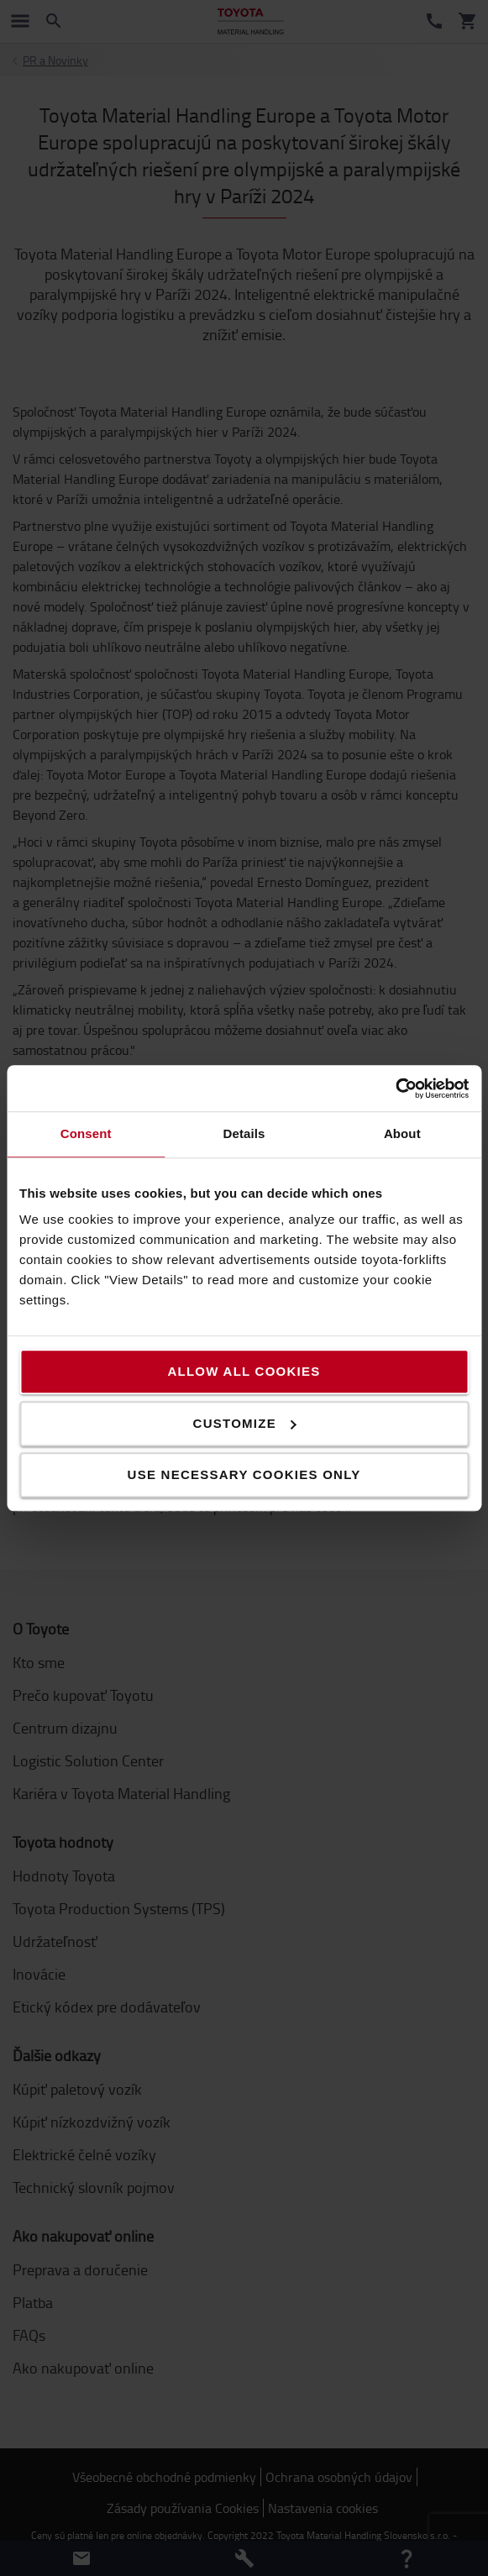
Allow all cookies (243, 1371)
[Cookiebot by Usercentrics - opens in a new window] (395, 1088)
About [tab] (402, 1133)
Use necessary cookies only (244, 1474)
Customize (244, 1423)
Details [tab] (244, 1133)
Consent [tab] (86, 1133)
